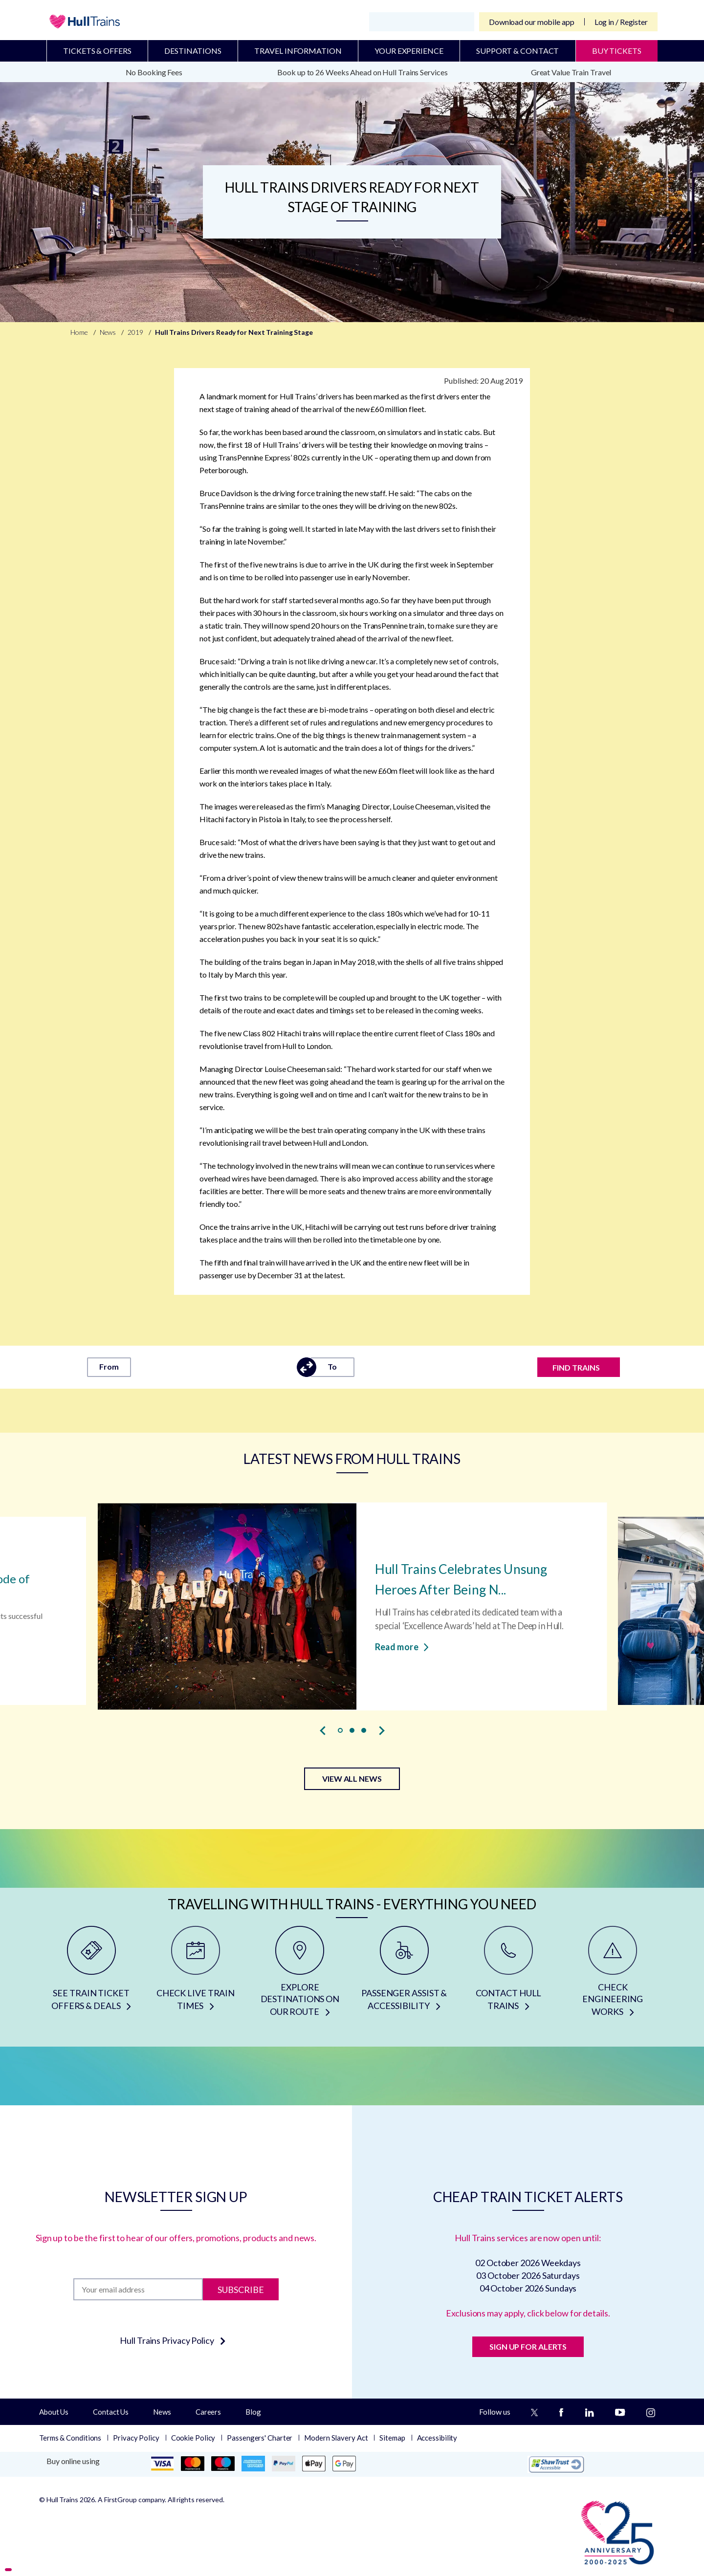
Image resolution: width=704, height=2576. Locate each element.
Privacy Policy (136, 2437)
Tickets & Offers (97, 50)
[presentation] (323, 1731)
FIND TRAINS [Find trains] (576, 1367)
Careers (208, 2411)
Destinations (192, 50)
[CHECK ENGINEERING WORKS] (613, 1975)
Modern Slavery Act (336, 2437)
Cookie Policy (193, 2437)
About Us (53, 2411)
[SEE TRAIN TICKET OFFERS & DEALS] (91, 1975)
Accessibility (437, 2437)
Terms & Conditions (70, 2437)
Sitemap (392, 2437)
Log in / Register (621, 21)
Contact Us (111, 2411)
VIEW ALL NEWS (352, 1778)
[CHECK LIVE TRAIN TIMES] (195, 1975)
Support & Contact (517, 50)
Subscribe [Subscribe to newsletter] (241, 2289)
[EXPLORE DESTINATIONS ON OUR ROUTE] (300, 1975)
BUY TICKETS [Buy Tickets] (616, 50)
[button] (340, 1730)
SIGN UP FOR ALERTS (528, 2346)
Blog (253, 2411)
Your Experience (408, 50)
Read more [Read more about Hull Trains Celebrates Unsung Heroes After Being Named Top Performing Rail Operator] (401, 1646)
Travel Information (297, 50)
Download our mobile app (531, 21)
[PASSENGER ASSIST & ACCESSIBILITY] (404, 1975)
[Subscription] (138, 2289)
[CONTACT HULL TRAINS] (508, 1975)
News (162, 2411)
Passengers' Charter (259, 2437)
